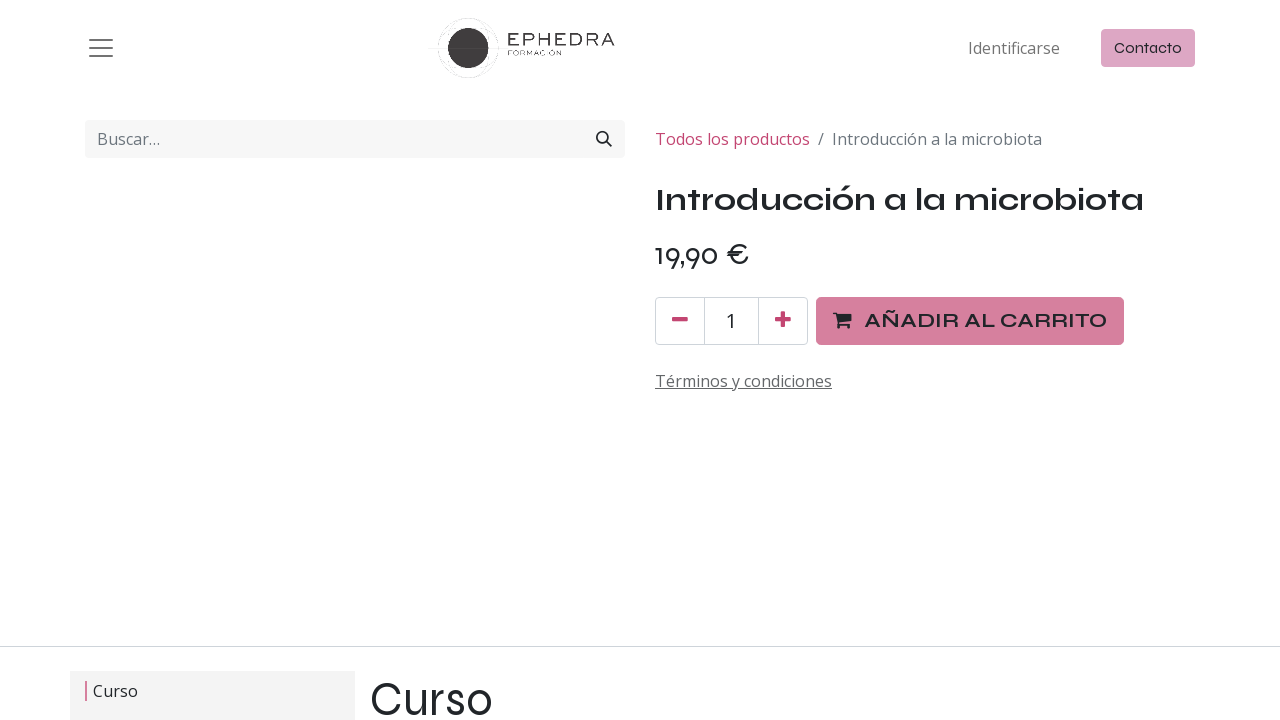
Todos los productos (732, 139)
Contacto (1148, 47)
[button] (970, 321)
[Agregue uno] (783, 321)
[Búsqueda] (604, 139)
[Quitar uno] (680, 321)
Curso (110, 691)
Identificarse (1014, 48)
